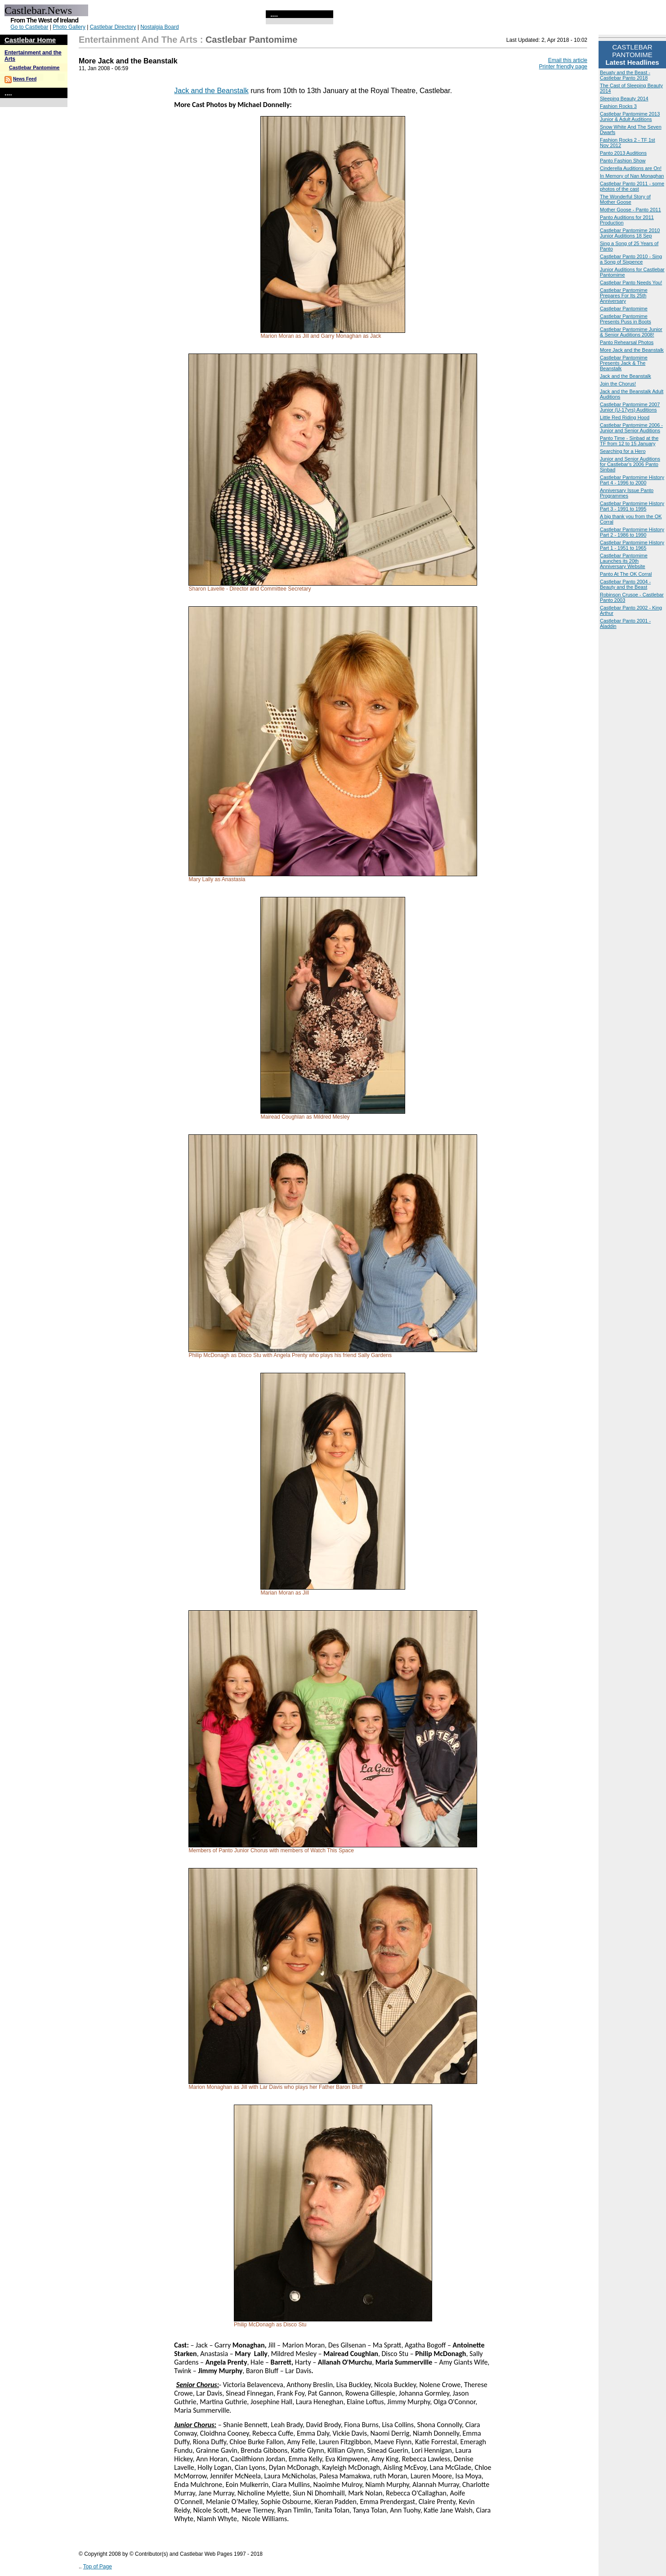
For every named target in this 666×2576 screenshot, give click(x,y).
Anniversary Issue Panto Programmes (626, 493)
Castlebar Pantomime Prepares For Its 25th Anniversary (624, 295)
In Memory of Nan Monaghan (632, 176)
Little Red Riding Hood (624, 417)
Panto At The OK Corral (626, 574)
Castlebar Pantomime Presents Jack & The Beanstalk (624, 363)
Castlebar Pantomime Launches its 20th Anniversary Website (624, 561)
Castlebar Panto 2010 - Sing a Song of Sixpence (631, 259)
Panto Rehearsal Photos (626, 342)
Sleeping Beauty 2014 (624, 98)
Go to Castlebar (29, 27)
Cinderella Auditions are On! (631, 168)
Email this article (567, 60)
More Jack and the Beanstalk (632, 350)
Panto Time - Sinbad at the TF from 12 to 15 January (629, 440)
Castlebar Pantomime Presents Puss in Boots (625, 319)
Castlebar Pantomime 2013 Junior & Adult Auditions (630, 116)
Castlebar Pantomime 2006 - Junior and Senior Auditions (631, 427)
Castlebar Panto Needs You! (631, 282)
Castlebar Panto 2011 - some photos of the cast (632, 186)
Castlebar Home (30, 40)
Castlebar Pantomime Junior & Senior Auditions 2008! (631, 332)
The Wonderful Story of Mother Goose (625, 199)
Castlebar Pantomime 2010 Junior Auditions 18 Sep (630, 233)
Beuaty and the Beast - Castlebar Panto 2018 (625, 75)
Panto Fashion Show (623, 160)
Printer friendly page (563, 66)
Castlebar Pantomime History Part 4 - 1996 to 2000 (632, 480)
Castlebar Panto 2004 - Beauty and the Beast (625, 584)
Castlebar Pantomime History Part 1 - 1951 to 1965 (632, 545)
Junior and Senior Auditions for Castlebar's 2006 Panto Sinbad (630, 464)
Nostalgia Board (159, 27)
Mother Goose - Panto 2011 (630, 209)
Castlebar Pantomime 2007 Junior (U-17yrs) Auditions (630, 407)
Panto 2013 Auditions (623, 153)
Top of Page (97, 2566)
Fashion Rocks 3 (618, 106)
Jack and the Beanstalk (211, 90)
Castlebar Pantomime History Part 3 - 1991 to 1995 (632, 506)
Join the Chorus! (618, 383)
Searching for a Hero (623, 451)
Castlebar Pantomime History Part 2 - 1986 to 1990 (632, 532)
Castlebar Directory (113, 27)
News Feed (24, 78)
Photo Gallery (69, 27)
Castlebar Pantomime (34, 67)
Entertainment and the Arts (138, 40)
